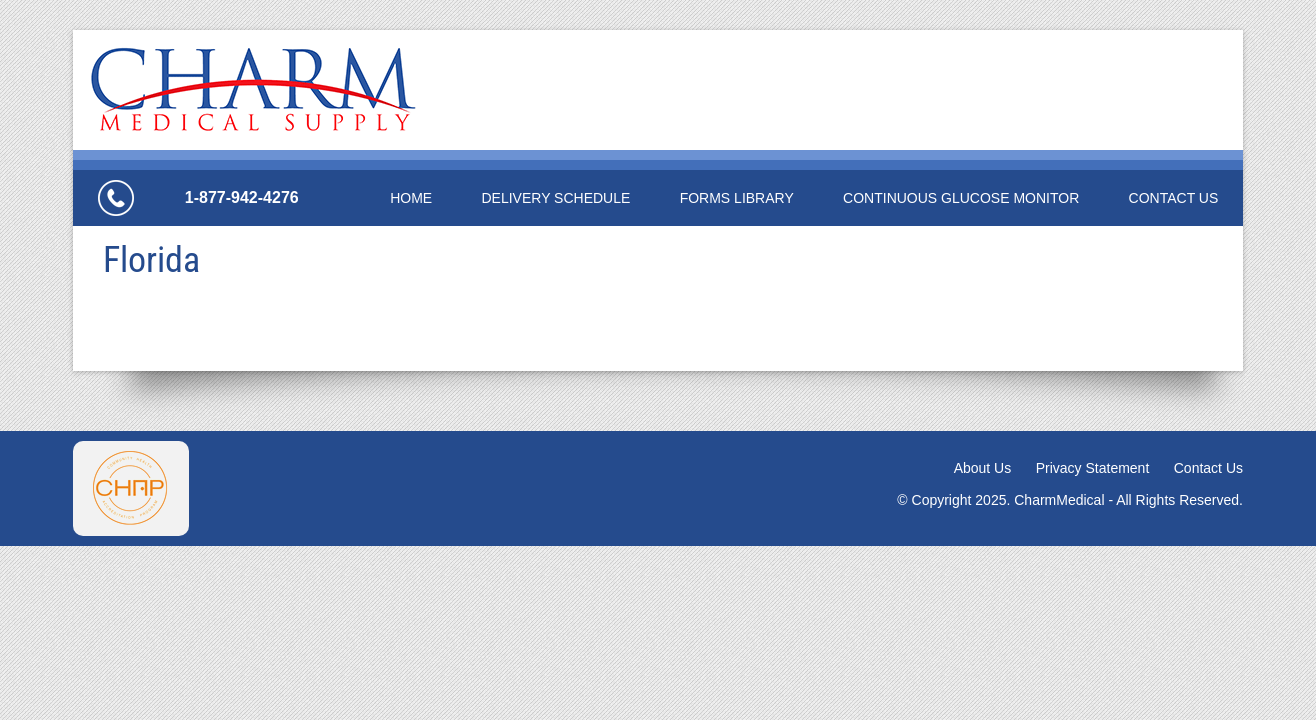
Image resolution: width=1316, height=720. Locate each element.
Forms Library (737, 198)
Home (411, 198)
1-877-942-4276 (242, 197)
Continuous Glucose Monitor (961, 198)
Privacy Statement (1093, 468)
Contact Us (1174, 198)
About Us (983, 468)
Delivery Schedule (555, 198)
